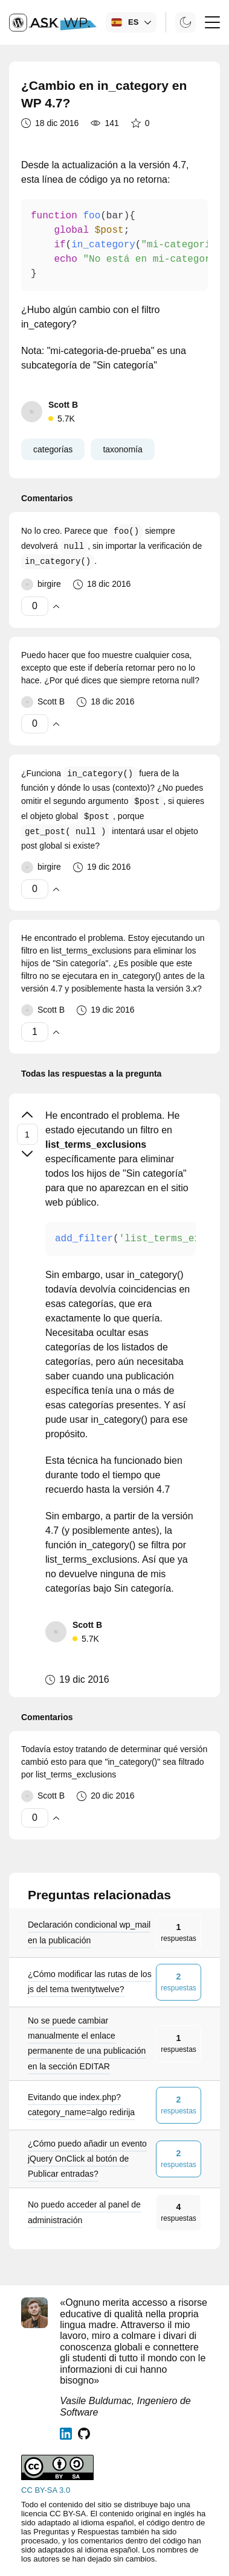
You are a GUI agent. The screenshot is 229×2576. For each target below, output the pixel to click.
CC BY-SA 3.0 (45, 2490)
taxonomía (122, 449)
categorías (53, 449)
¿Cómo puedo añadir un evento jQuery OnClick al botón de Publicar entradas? (87, 2159)
